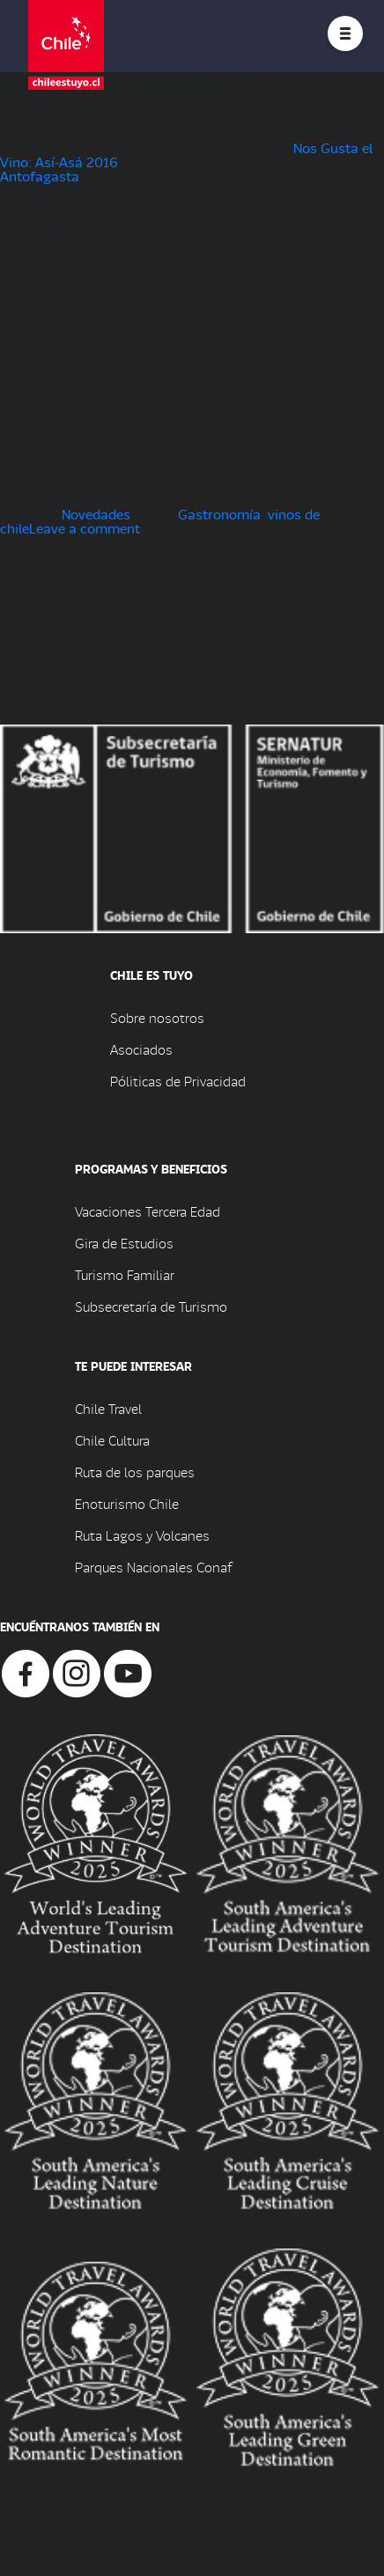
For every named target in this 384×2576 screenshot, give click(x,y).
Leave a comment (84, 528)
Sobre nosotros (157, 1017)
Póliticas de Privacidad (178, 1080)
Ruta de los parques (135, 1471)
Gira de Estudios (124, 1242)
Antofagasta (39, 175)
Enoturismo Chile (127, 1503)
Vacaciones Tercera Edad (147, 1211)
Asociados (141, 1049)
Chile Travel (108, 1408)
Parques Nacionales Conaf (153, 1566)
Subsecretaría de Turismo (151, 1306)
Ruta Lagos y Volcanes (142, 1535)
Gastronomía (219, 513)
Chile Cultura (112, 1440)
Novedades (96, 513)
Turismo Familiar (124, 1274)
